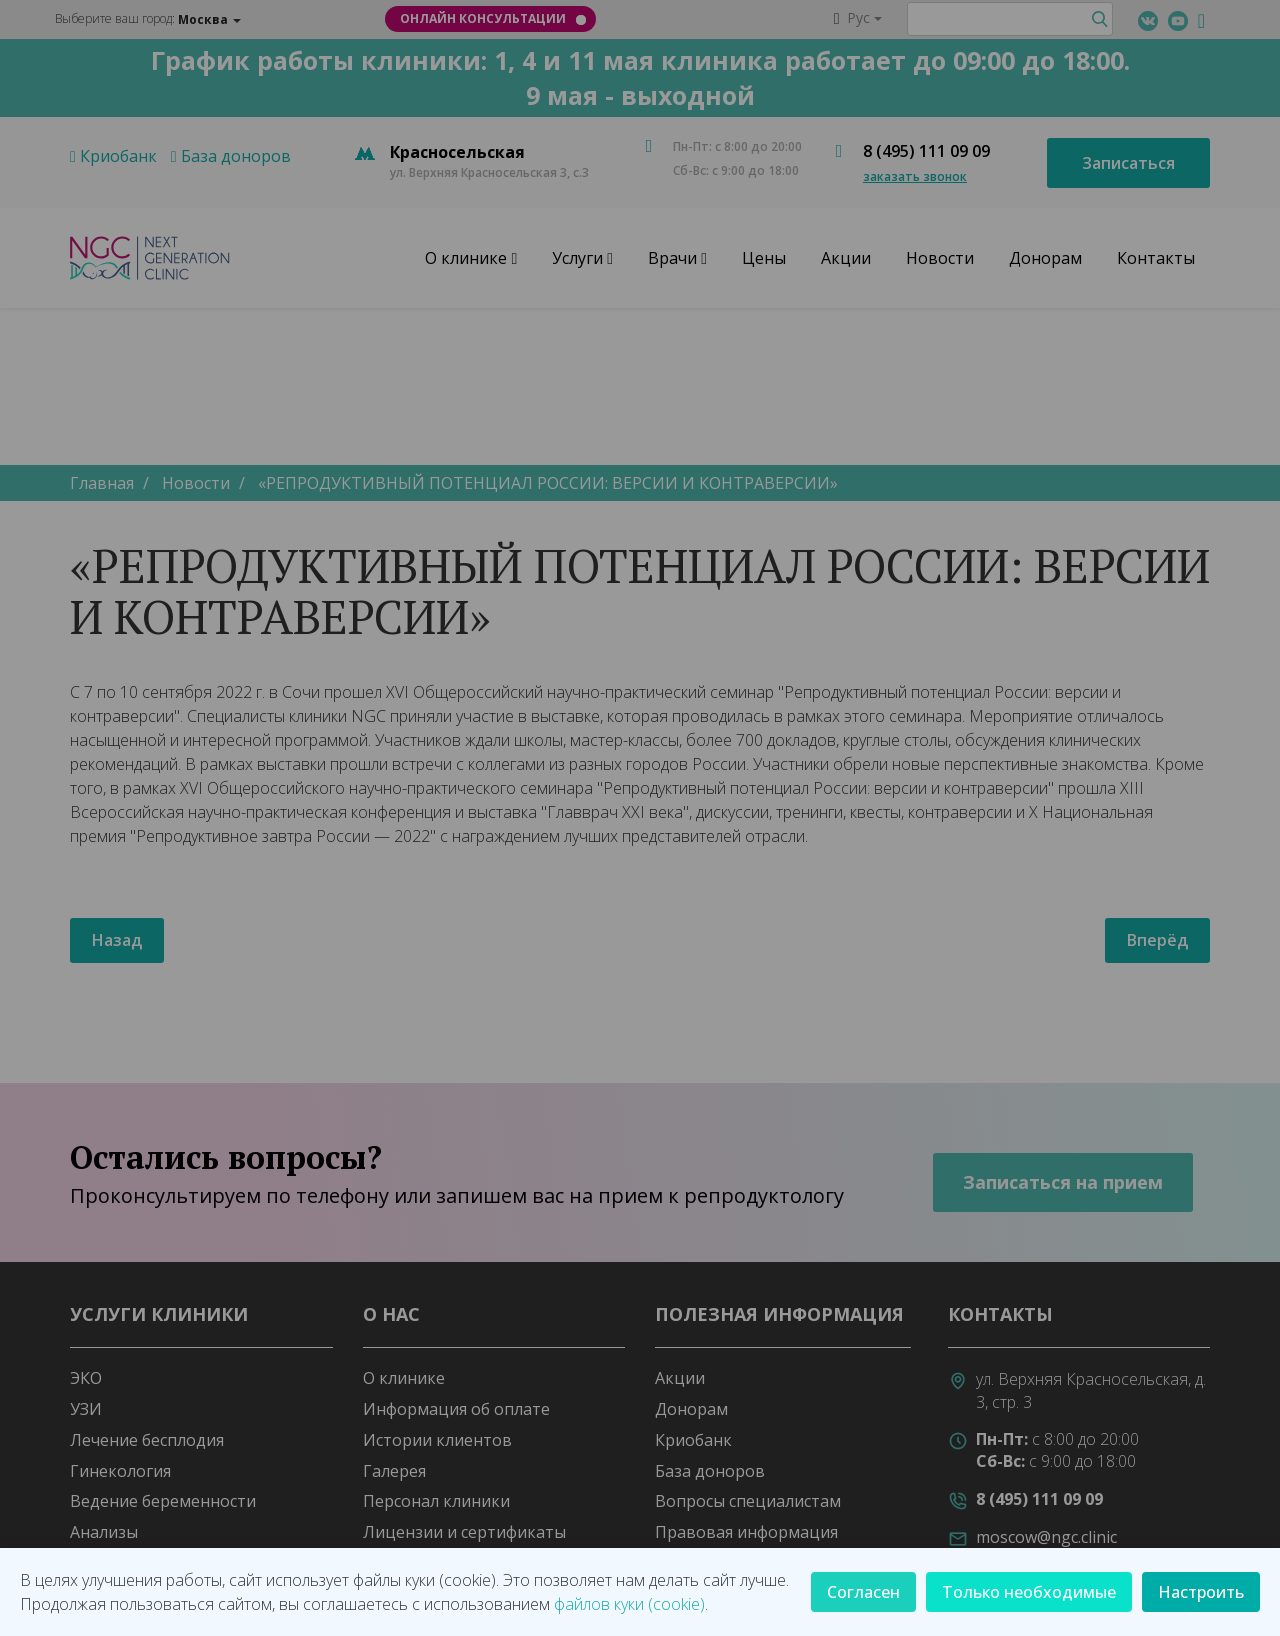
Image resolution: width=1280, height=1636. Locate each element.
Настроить (1201, 1592)
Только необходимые (1029, 1592)
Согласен (863, 1592)
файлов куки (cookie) (629, 1604)
